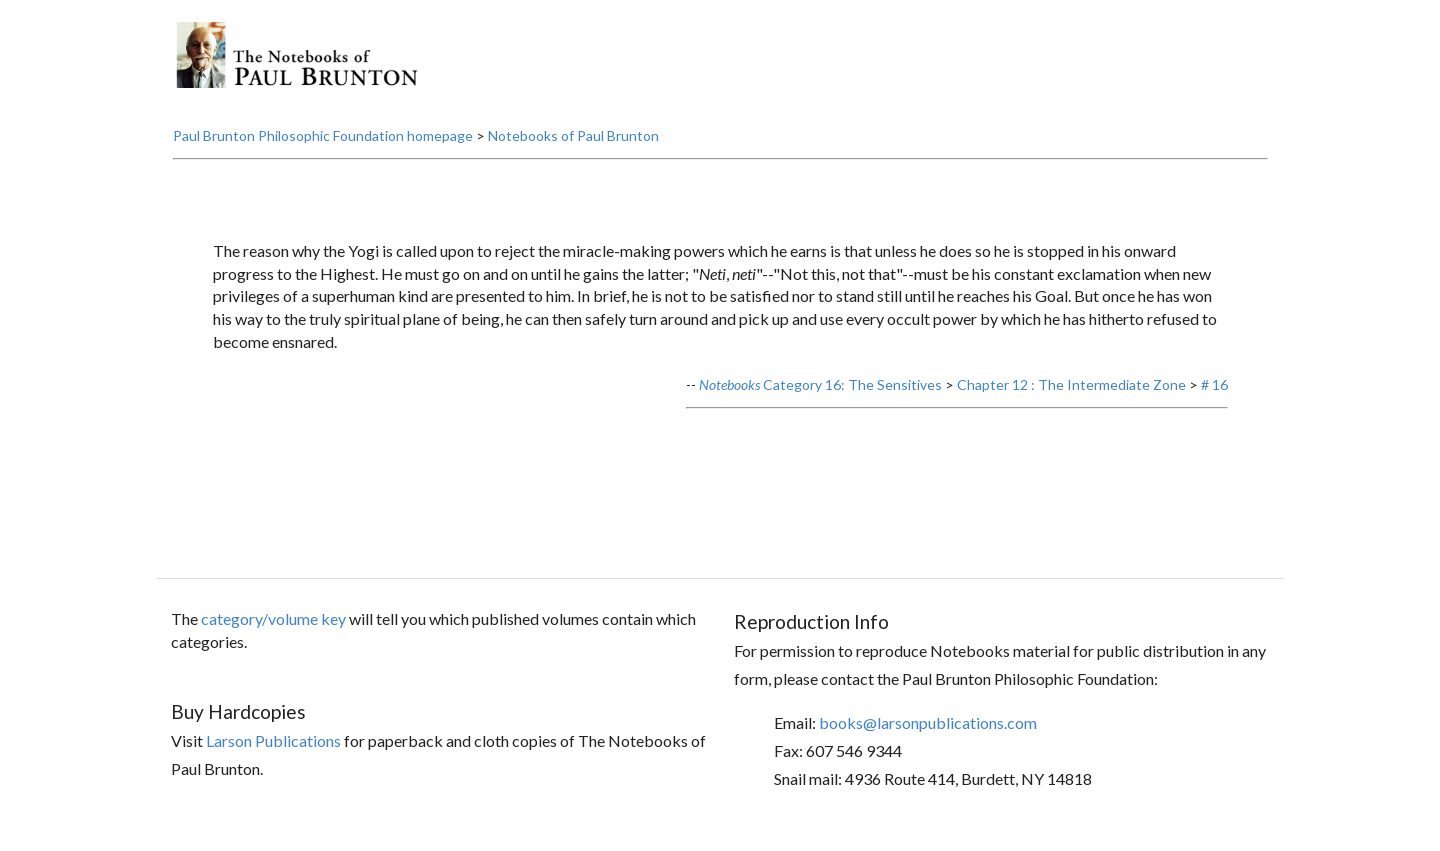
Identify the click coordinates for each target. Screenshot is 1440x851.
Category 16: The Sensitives (820, 384)
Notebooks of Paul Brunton (573, 135)
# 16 (1214, 384)
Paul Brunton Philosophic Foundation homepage (323, 135)
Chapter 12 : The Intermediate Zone (1071, 384)
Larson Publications (273, 740)
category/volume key (273, 618)
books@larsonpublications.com (928, 722)
